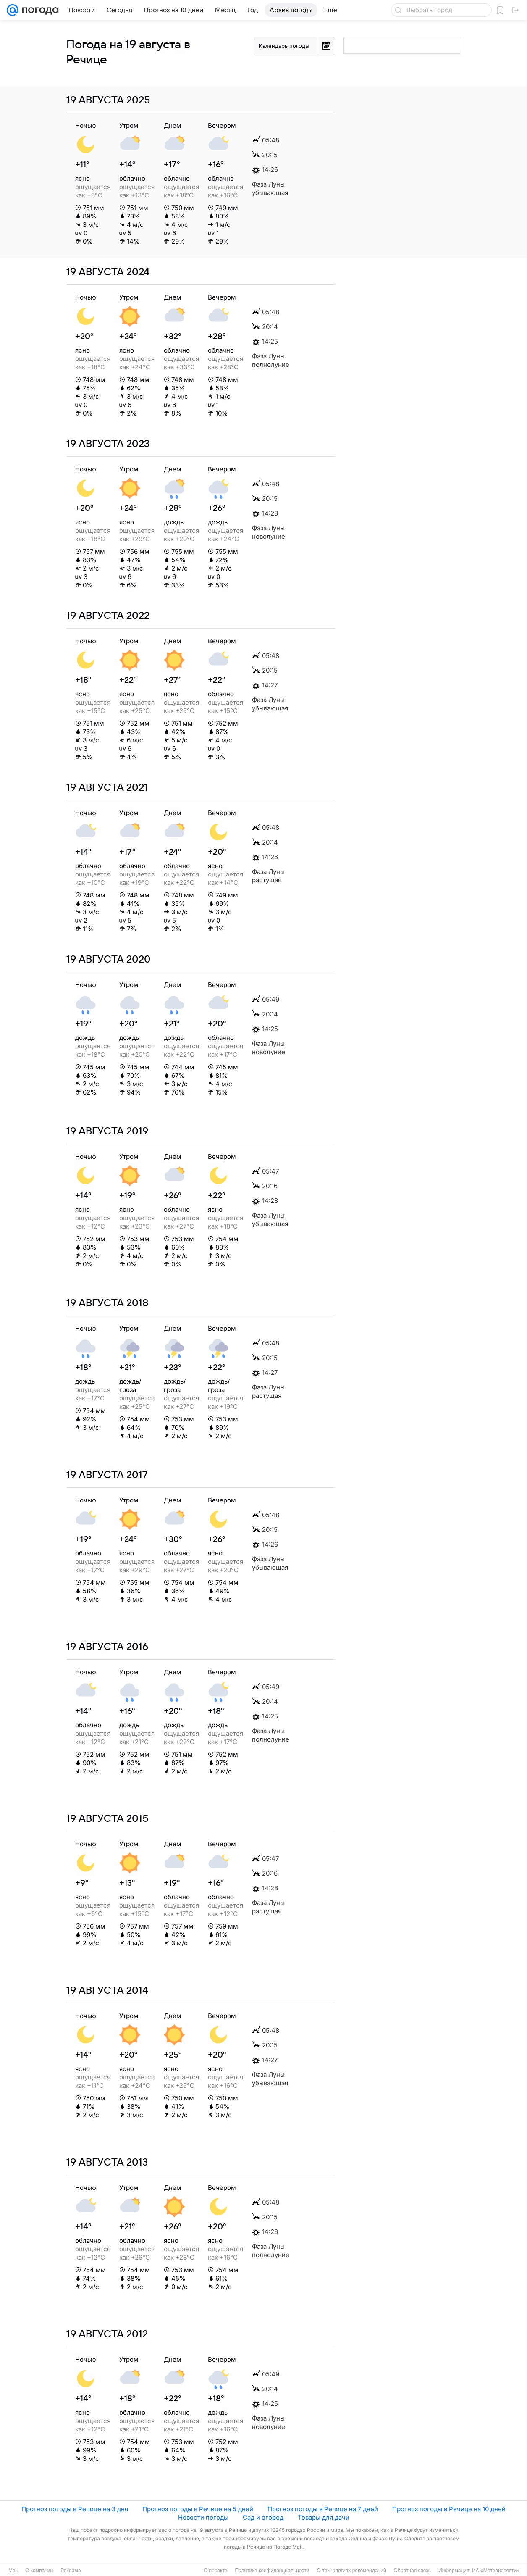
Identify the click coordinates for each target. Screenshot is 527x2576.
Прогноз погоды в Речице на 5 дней (197, 2509)
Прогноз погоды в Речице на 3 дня (74, 2509)
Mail (13, 2570)
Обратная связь (412, 2570)
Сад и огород (263, 2517)
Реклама (70, 2570)
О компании (39, 2570)
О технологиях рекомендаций (351, 2570)
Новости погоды (203, 2517)
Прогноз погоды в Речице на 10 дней (449, 2509)
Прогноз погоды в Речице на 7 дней (322, 2509)
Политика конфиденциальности (272, 2570)
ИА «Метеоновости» (495, 2570)
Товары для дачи (323, 2517)
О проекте (216, 2570)
